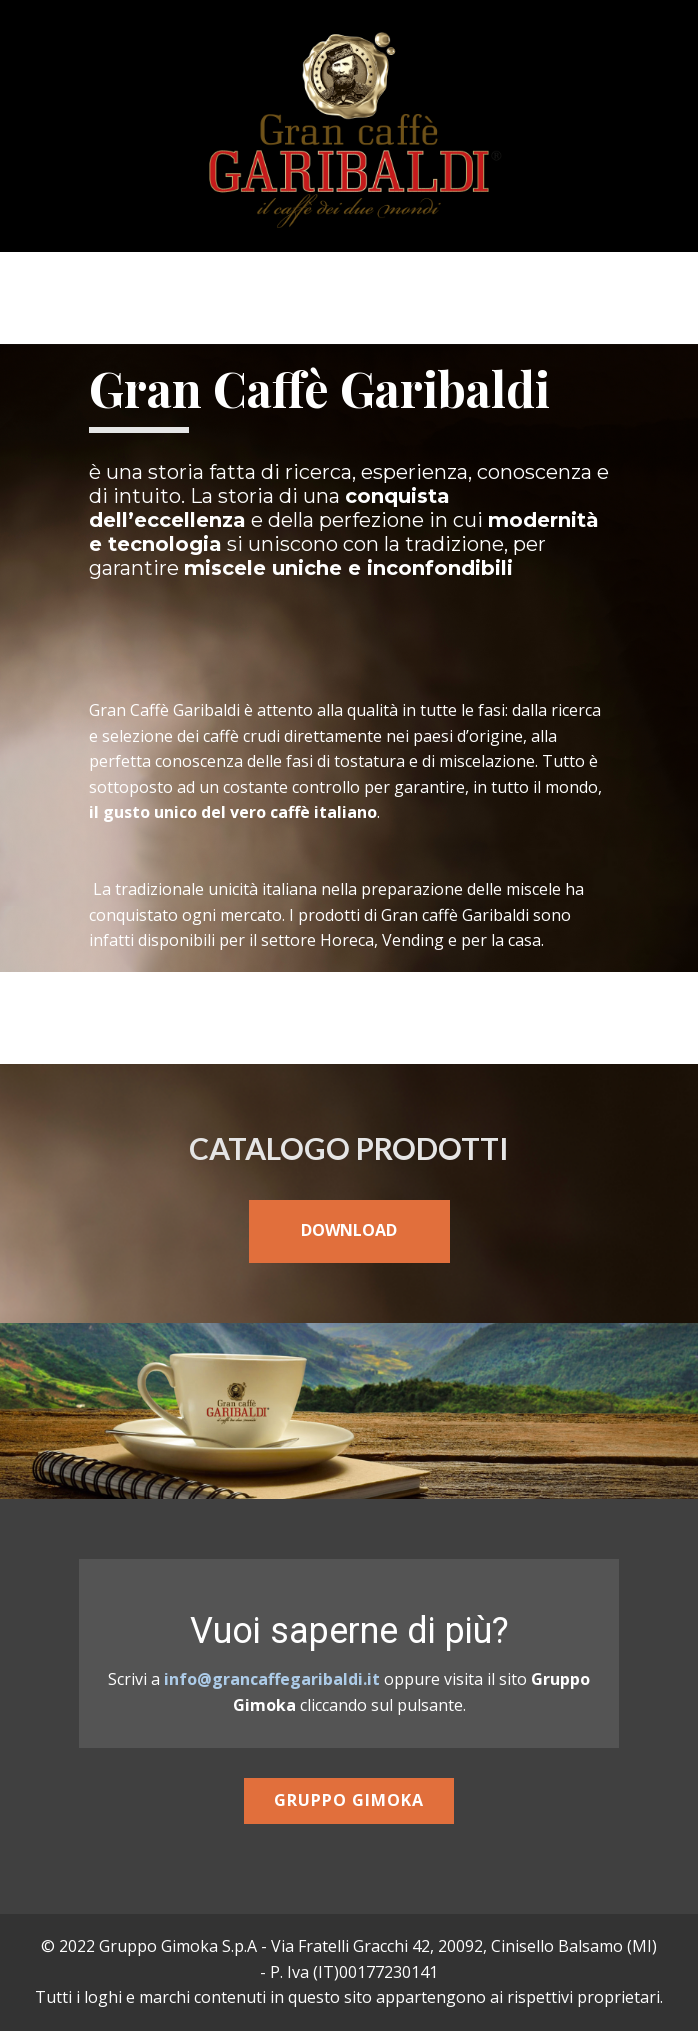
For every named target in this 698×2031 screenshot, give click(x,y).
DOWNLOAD (349, 1230)
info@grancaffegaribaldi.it (272, 1679)
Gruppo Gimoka (349, 1800)
